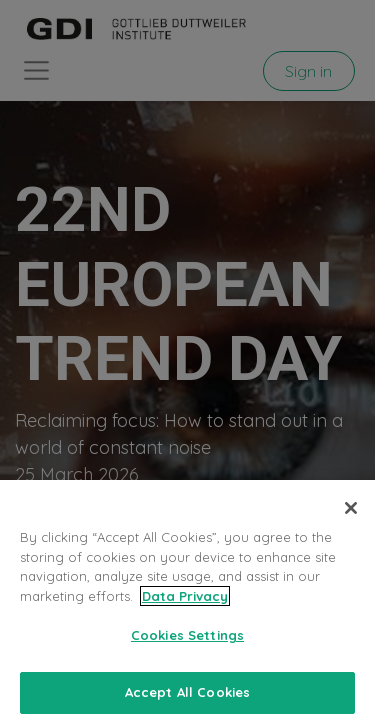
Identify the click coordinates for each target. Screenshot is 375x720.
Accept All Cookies (187, 698)
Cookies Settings (187, 641)
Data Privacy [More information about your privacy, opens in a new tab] (185, 602)
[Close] (351, 514)
